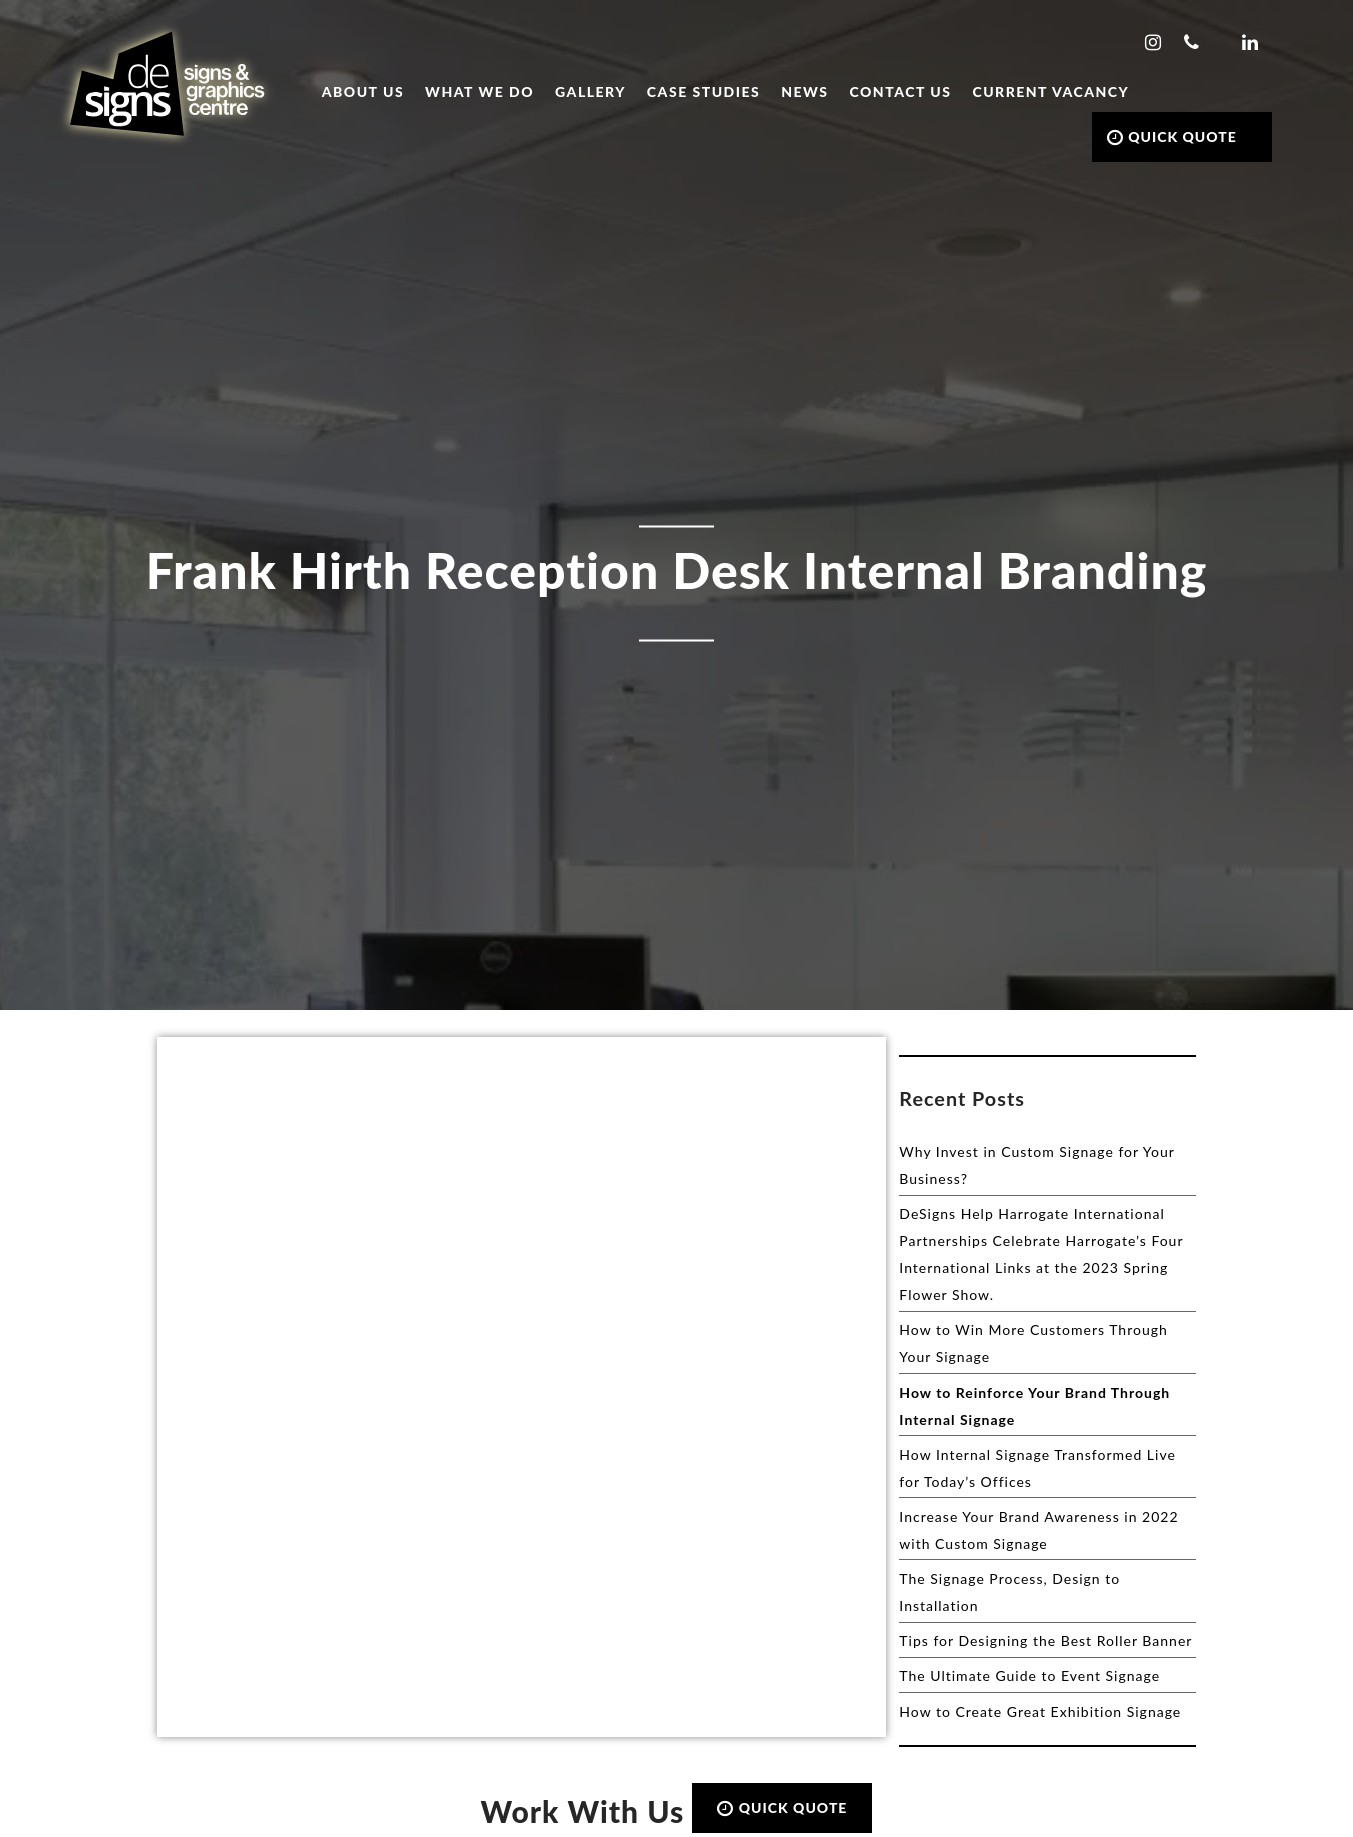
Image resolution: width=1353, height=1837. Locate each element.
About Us (363, 91)
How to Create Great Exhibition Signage (1040, 1711)
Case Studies (703, 91)
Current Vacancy (1050, 91)
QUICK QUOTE (1172, 136)
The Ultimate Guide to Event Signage (1029, 1675)
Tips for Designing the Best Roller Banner (1045, 1640)
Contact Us (901, 91)
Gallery (590, 91)
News (804, 91)
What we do (479, 91)
